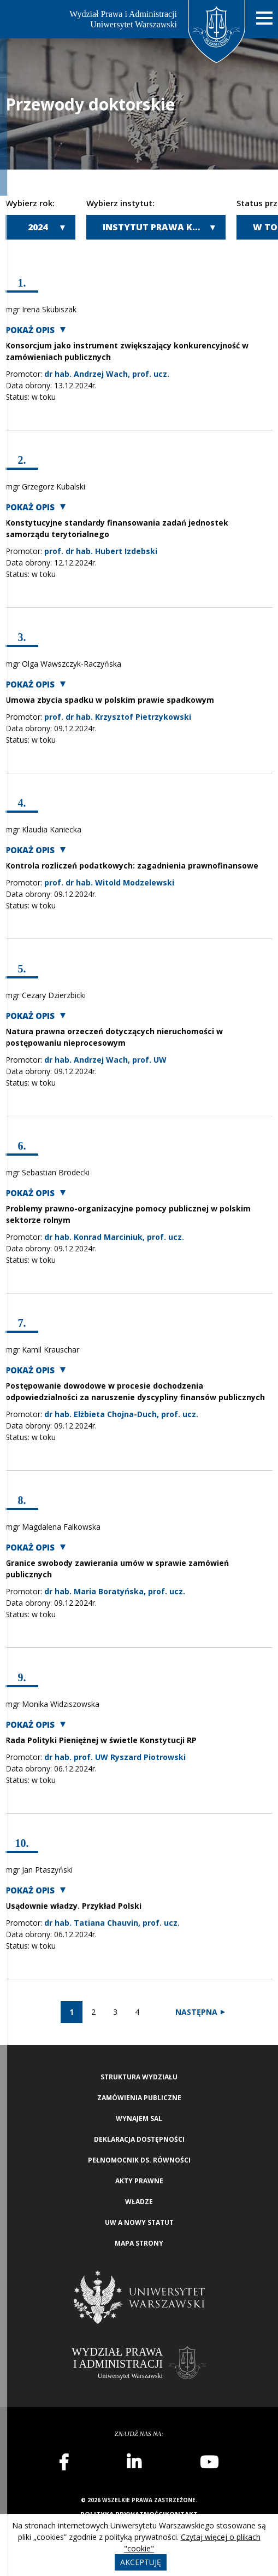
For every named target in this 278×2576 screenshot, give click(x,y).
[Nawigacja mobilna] (264, 18)
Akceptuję (140, 2562)
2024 (38, 227)
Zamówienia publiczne (139, 2097)
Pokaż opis (30, 330)
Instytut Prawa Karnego (164, 227)
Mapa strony (139, 2243)
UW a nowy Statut (139, 2222)
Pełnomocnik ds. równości (139, 2160)
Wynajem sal (139, 2118)
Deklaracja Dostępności (139, 2139)
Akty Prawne (139, 2180)
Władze (139, 2201)
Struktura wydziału (139, 2077)
